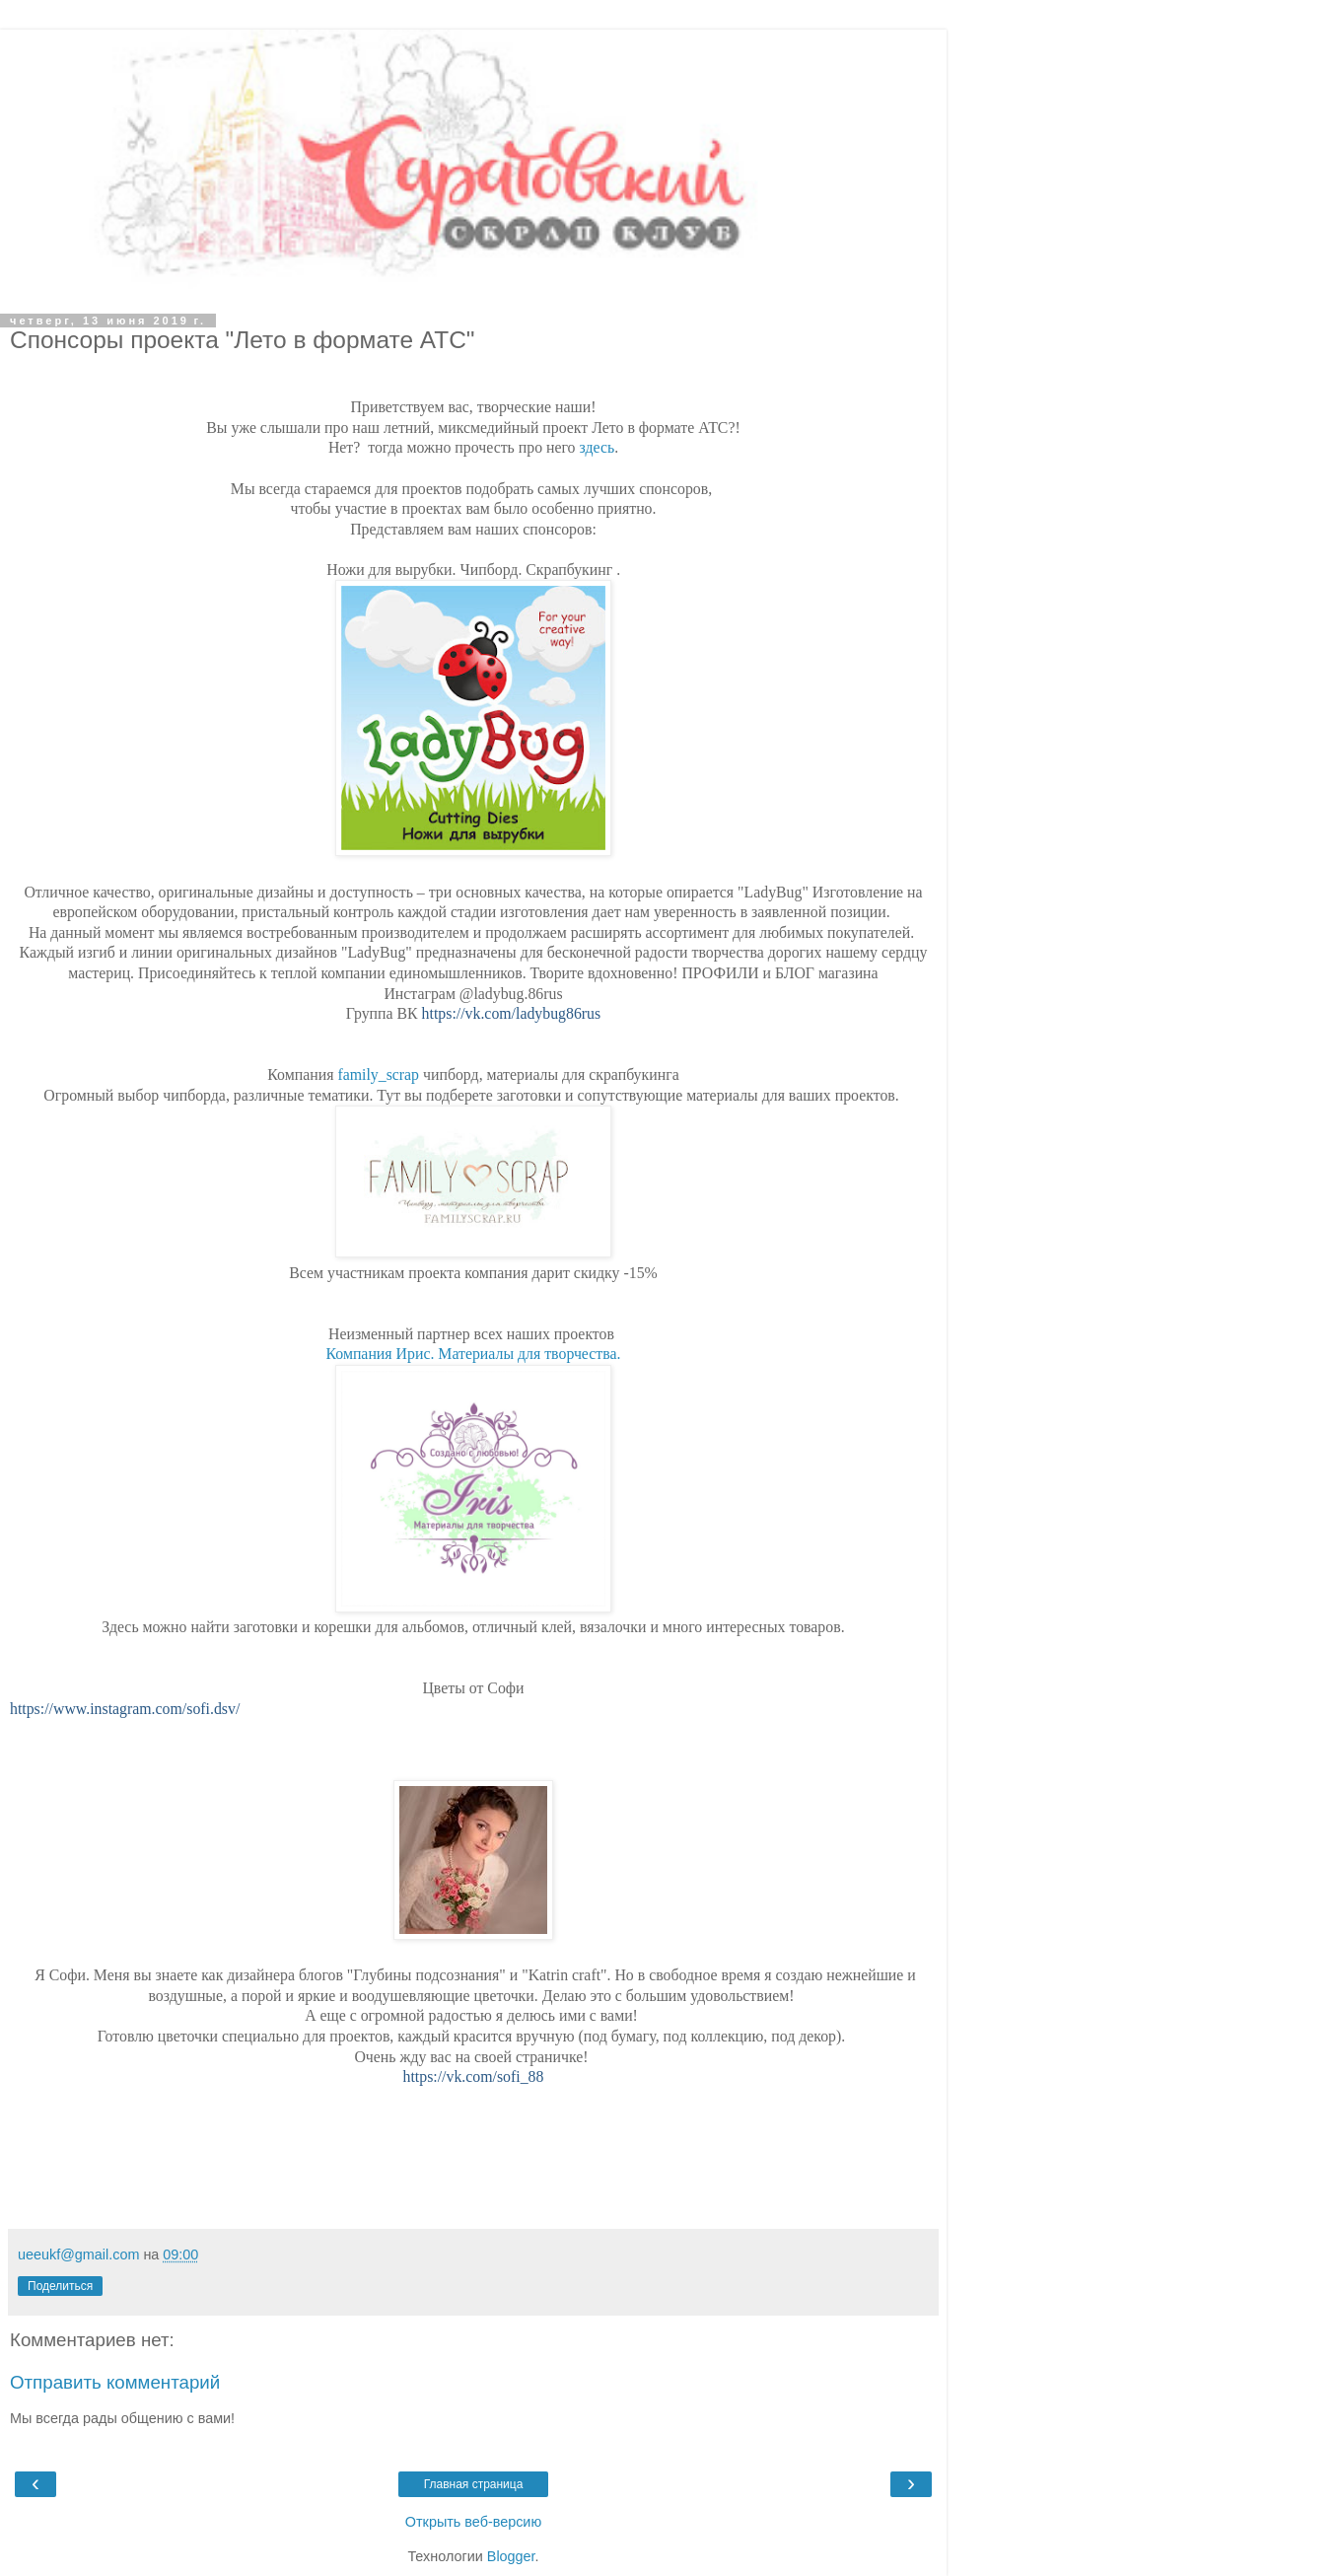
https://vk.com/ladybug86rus (511, 1013)
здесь (596, 447)
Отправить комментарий (115, 2382)
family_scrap (378, 1074)
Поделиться (60, 2286)
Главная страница (474, 2484)
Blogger (511, 2556)
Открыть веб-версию (473, 2522)
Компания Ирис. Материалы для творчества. (473, 1353)
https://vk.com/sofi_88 (473, 2076)
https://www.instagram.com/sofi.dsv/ (125, 1708)
